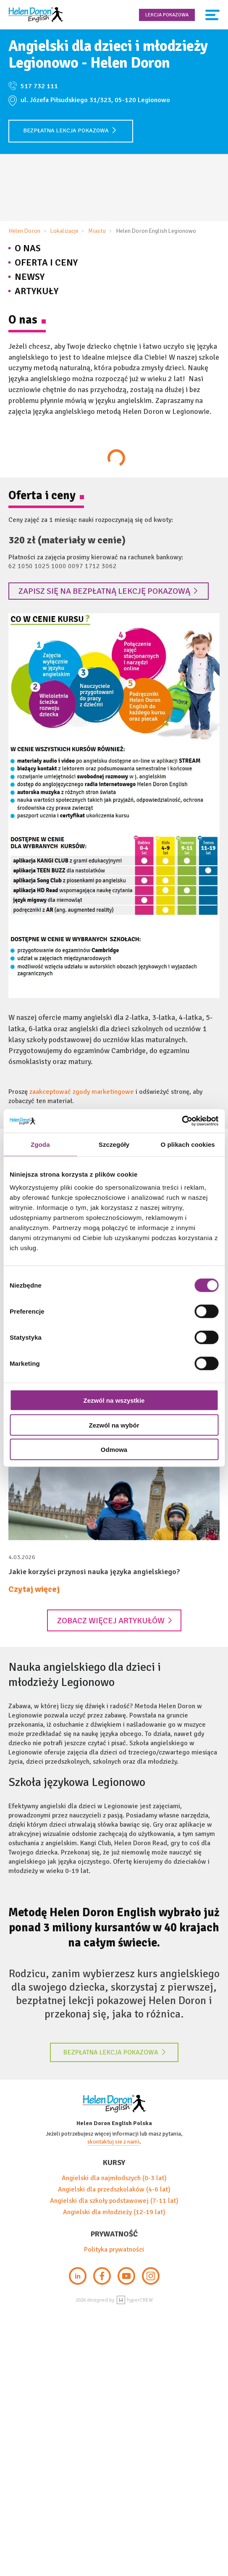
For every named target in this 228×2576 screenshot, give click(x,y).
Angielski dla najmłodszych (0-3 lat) (114, 2178)
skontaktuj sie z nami (113, 2141)
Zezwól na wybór (114, 1424)
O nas (28, 248)
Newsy (30, 276)
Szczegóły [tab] (114, 1144)
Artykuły (36, 291)
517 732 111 (39, 86)
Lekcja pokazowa (167, 15)
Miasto (97, 230)
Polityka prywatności (114, 2249)
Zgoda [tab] (40, 1144)
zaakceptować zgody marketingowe (81, 1092)
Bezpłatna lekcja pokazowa (69, 130)
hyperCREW (135, 2300)
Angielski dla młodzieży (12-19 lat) (114, 2212)
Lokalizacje (64, 230)
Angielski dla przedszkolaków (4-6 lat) (114, 2189)
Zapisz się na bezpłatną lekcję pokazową (108, 591)
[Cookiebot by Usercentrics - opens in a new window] (181, 1121)
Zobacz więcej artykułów (114, 1620)
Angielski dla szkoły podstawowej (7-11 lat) (114, 2201)
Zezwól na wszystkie (114, 1400)
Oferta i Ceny (46, 262)
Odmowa (114, 1449)
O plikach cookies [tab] (188, 1144)
